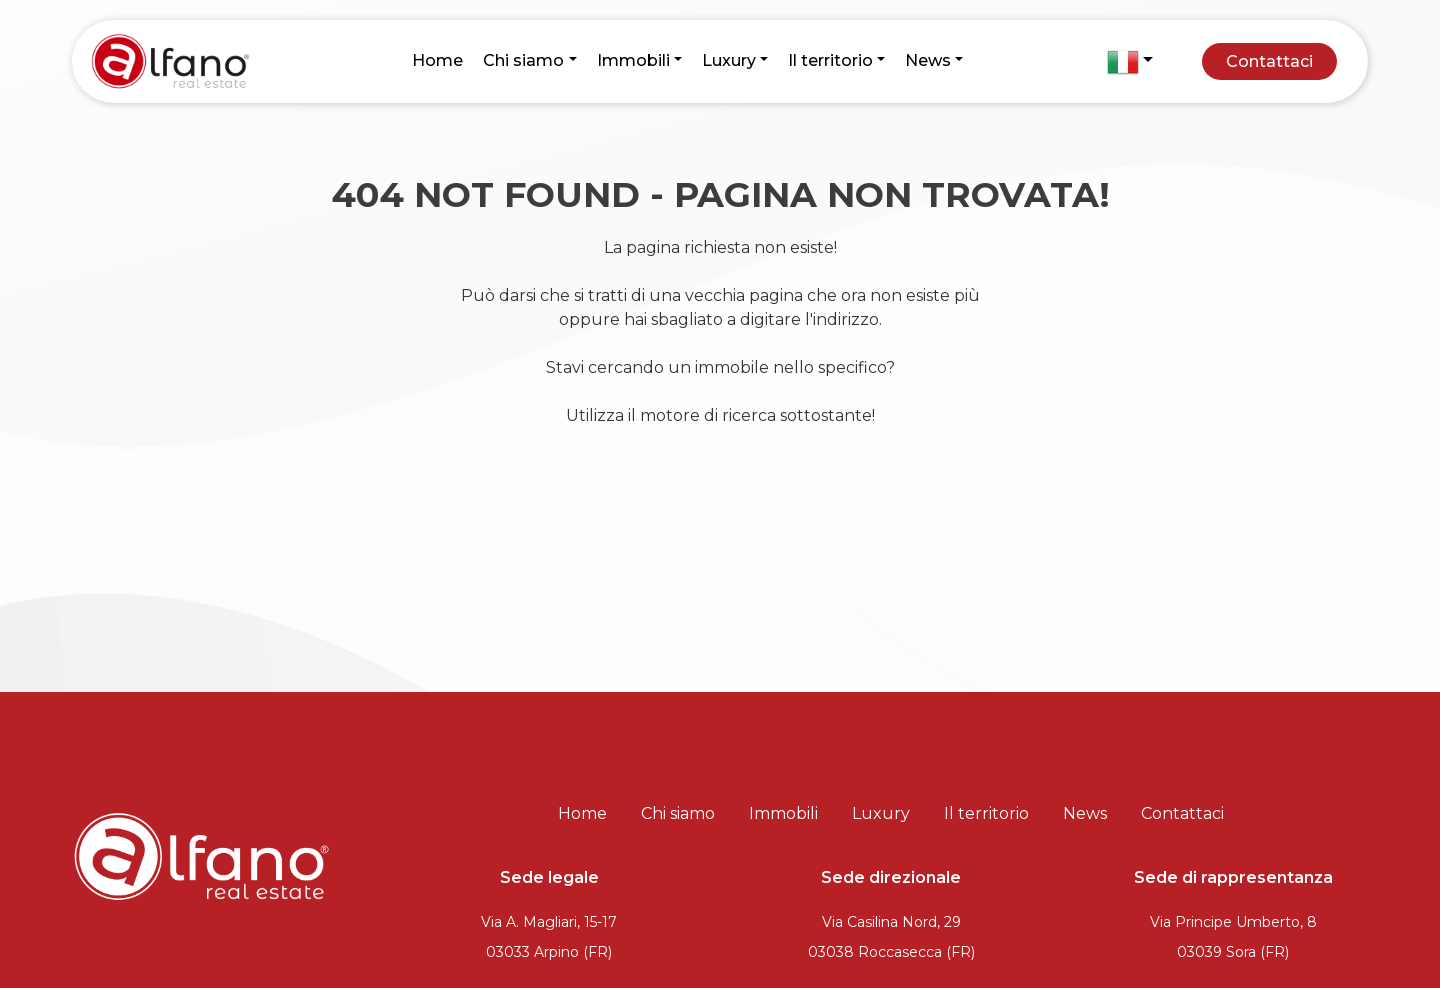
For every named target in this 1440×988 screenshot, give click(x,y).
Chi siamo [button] (523, 60)
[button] (1130, 62)
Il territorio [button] (830, 60)
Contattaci (1269, 61)
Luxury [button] (729, 60)
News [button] (928, 60)
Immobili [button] (633, 60)
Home (437, 60)
